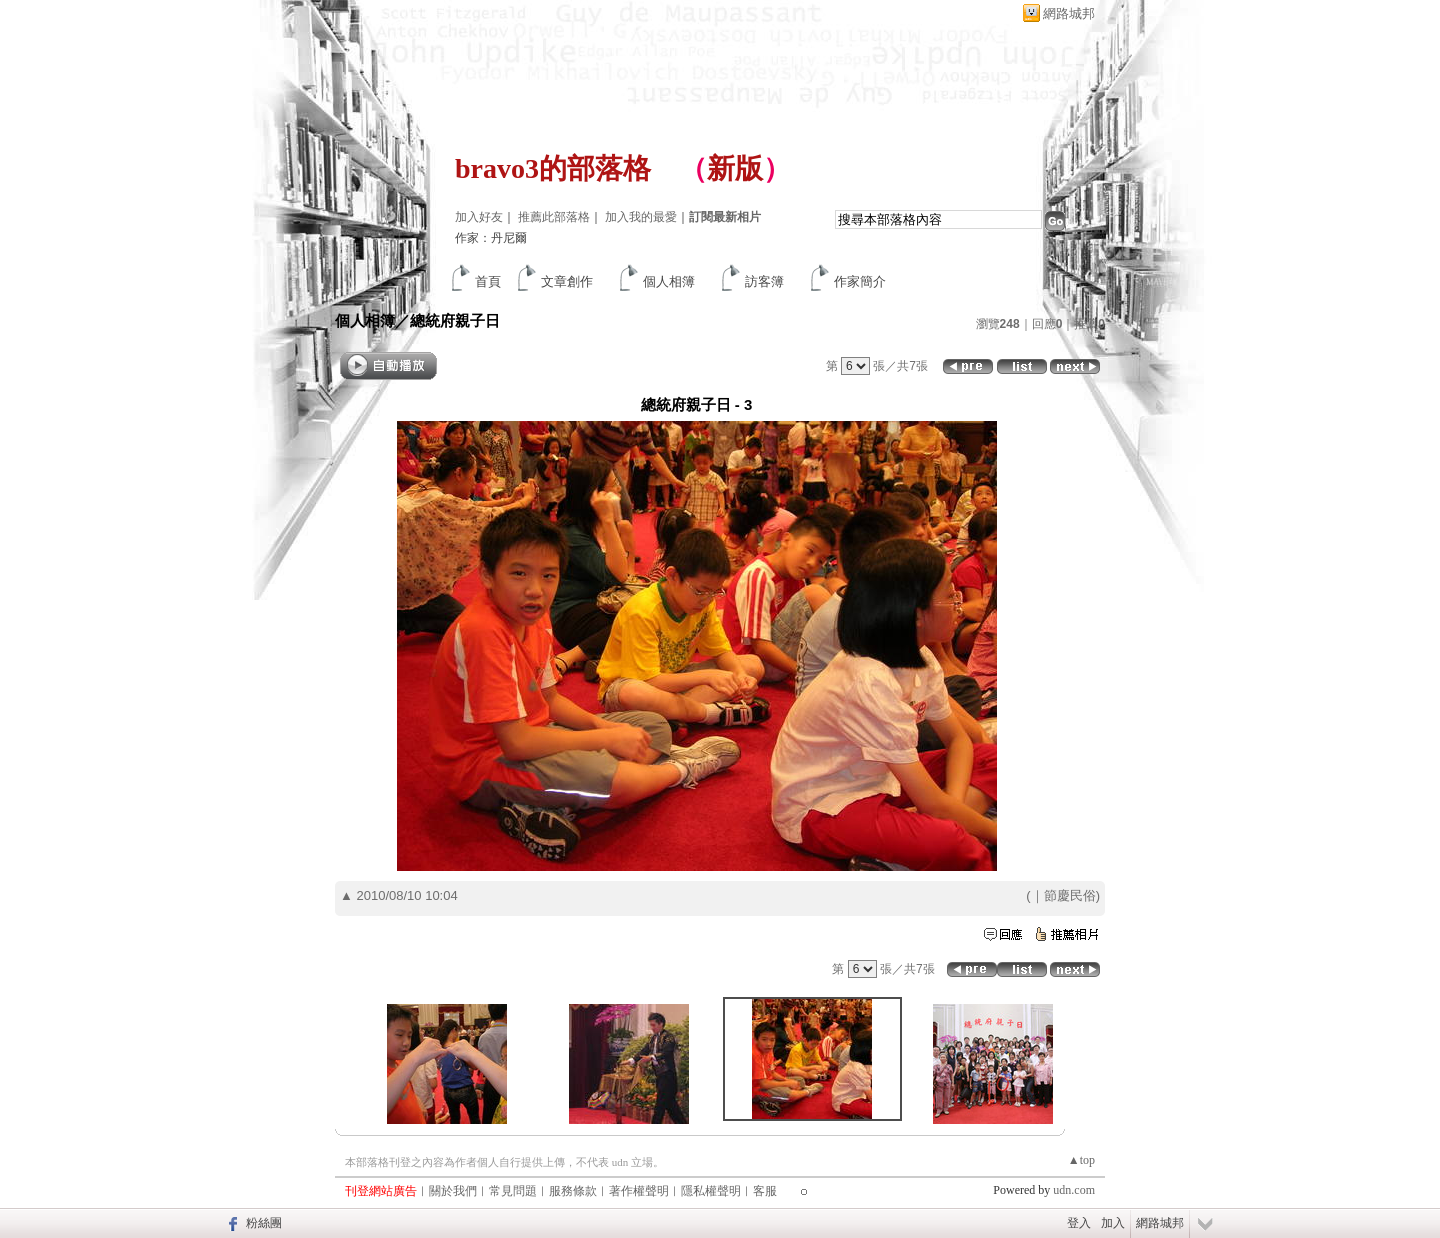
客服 (765, 1191)
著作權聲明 (639, 1191)
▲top (1081, 1160)
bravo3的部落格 (553, 168)
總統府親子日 (455, 320)
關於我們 (453, 1191)
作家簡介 (860, 281)
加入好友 (479, 217)
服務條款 (573, 1191)
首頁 (488, 281)
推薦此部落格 (554, 217)
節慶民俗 (1070, 895)
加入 (1113, 1223)
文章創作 (567, 281)
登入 (1079, 1223)
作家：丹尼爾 (491, 238)
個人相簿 (669, 281)
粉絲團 (264, 1223)
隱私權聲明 (711, 1191)
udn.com (1074, 1190)
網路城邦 (1069, 13)
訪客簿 (764, 281)
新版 (735, 168)
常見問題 (513, 1191)
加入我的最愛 (641, 217)
